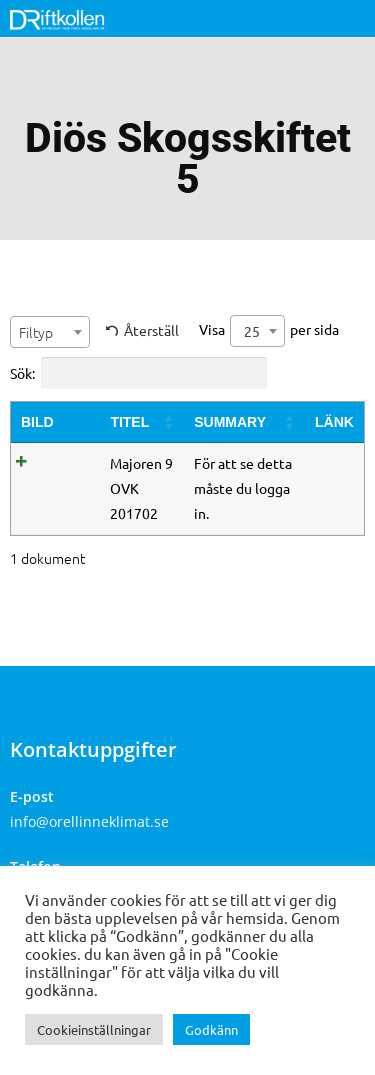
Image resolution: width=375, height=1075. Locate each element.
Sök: (138, 373)
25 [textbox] (252, 331)
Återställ (151, 330)
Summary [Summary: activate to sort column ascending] (230, 422)
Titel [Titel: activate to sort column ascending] (129, 422)
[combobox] (50, 332)
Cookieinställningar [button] (94, 1029)
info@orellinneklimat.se (89, 821)
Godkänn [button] (211, 1029)
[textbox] (50, 332)
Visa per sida (269, 331)
